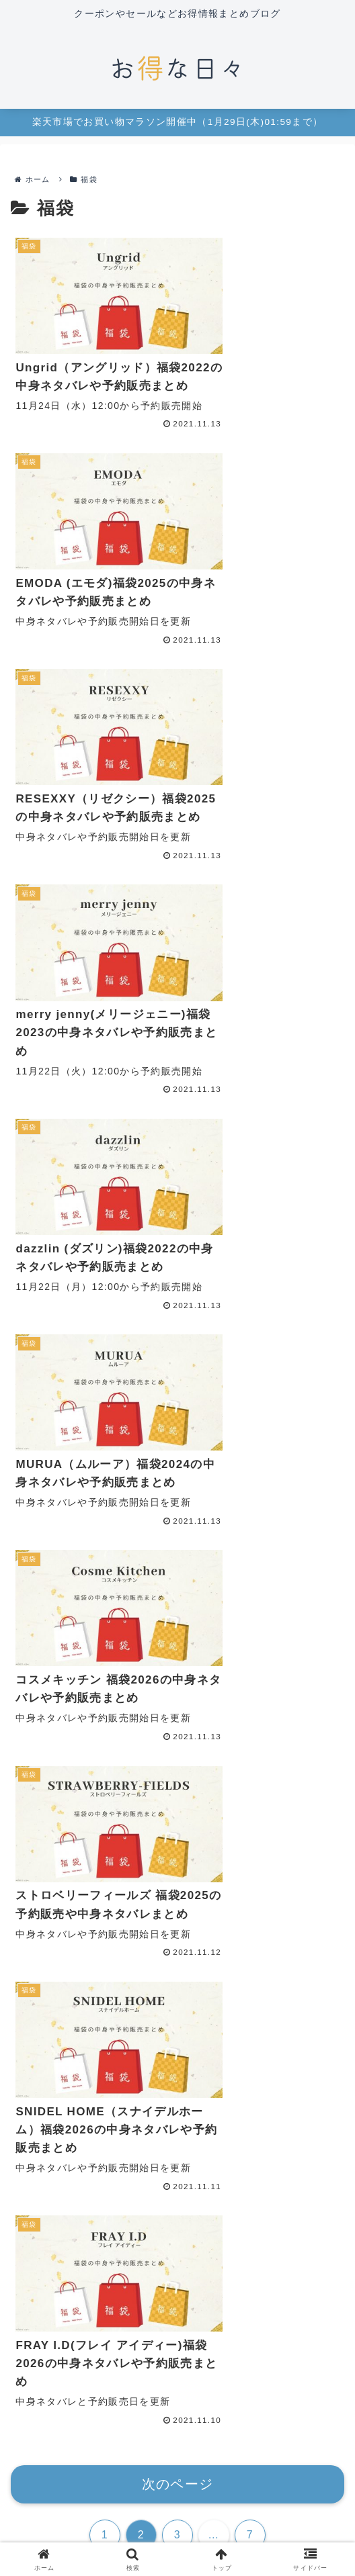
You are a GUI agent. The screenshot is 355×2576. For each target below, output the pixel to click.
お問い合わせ (62, 2499)
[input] (177, 1506)
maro (178, 2304)
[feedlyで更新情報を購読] (167, 2385)
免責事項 (292, 2499)
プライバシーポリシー (177, 2499)
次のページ (178, 1351)
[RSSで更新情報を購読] (187, 2385)
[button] (330, 1506)
